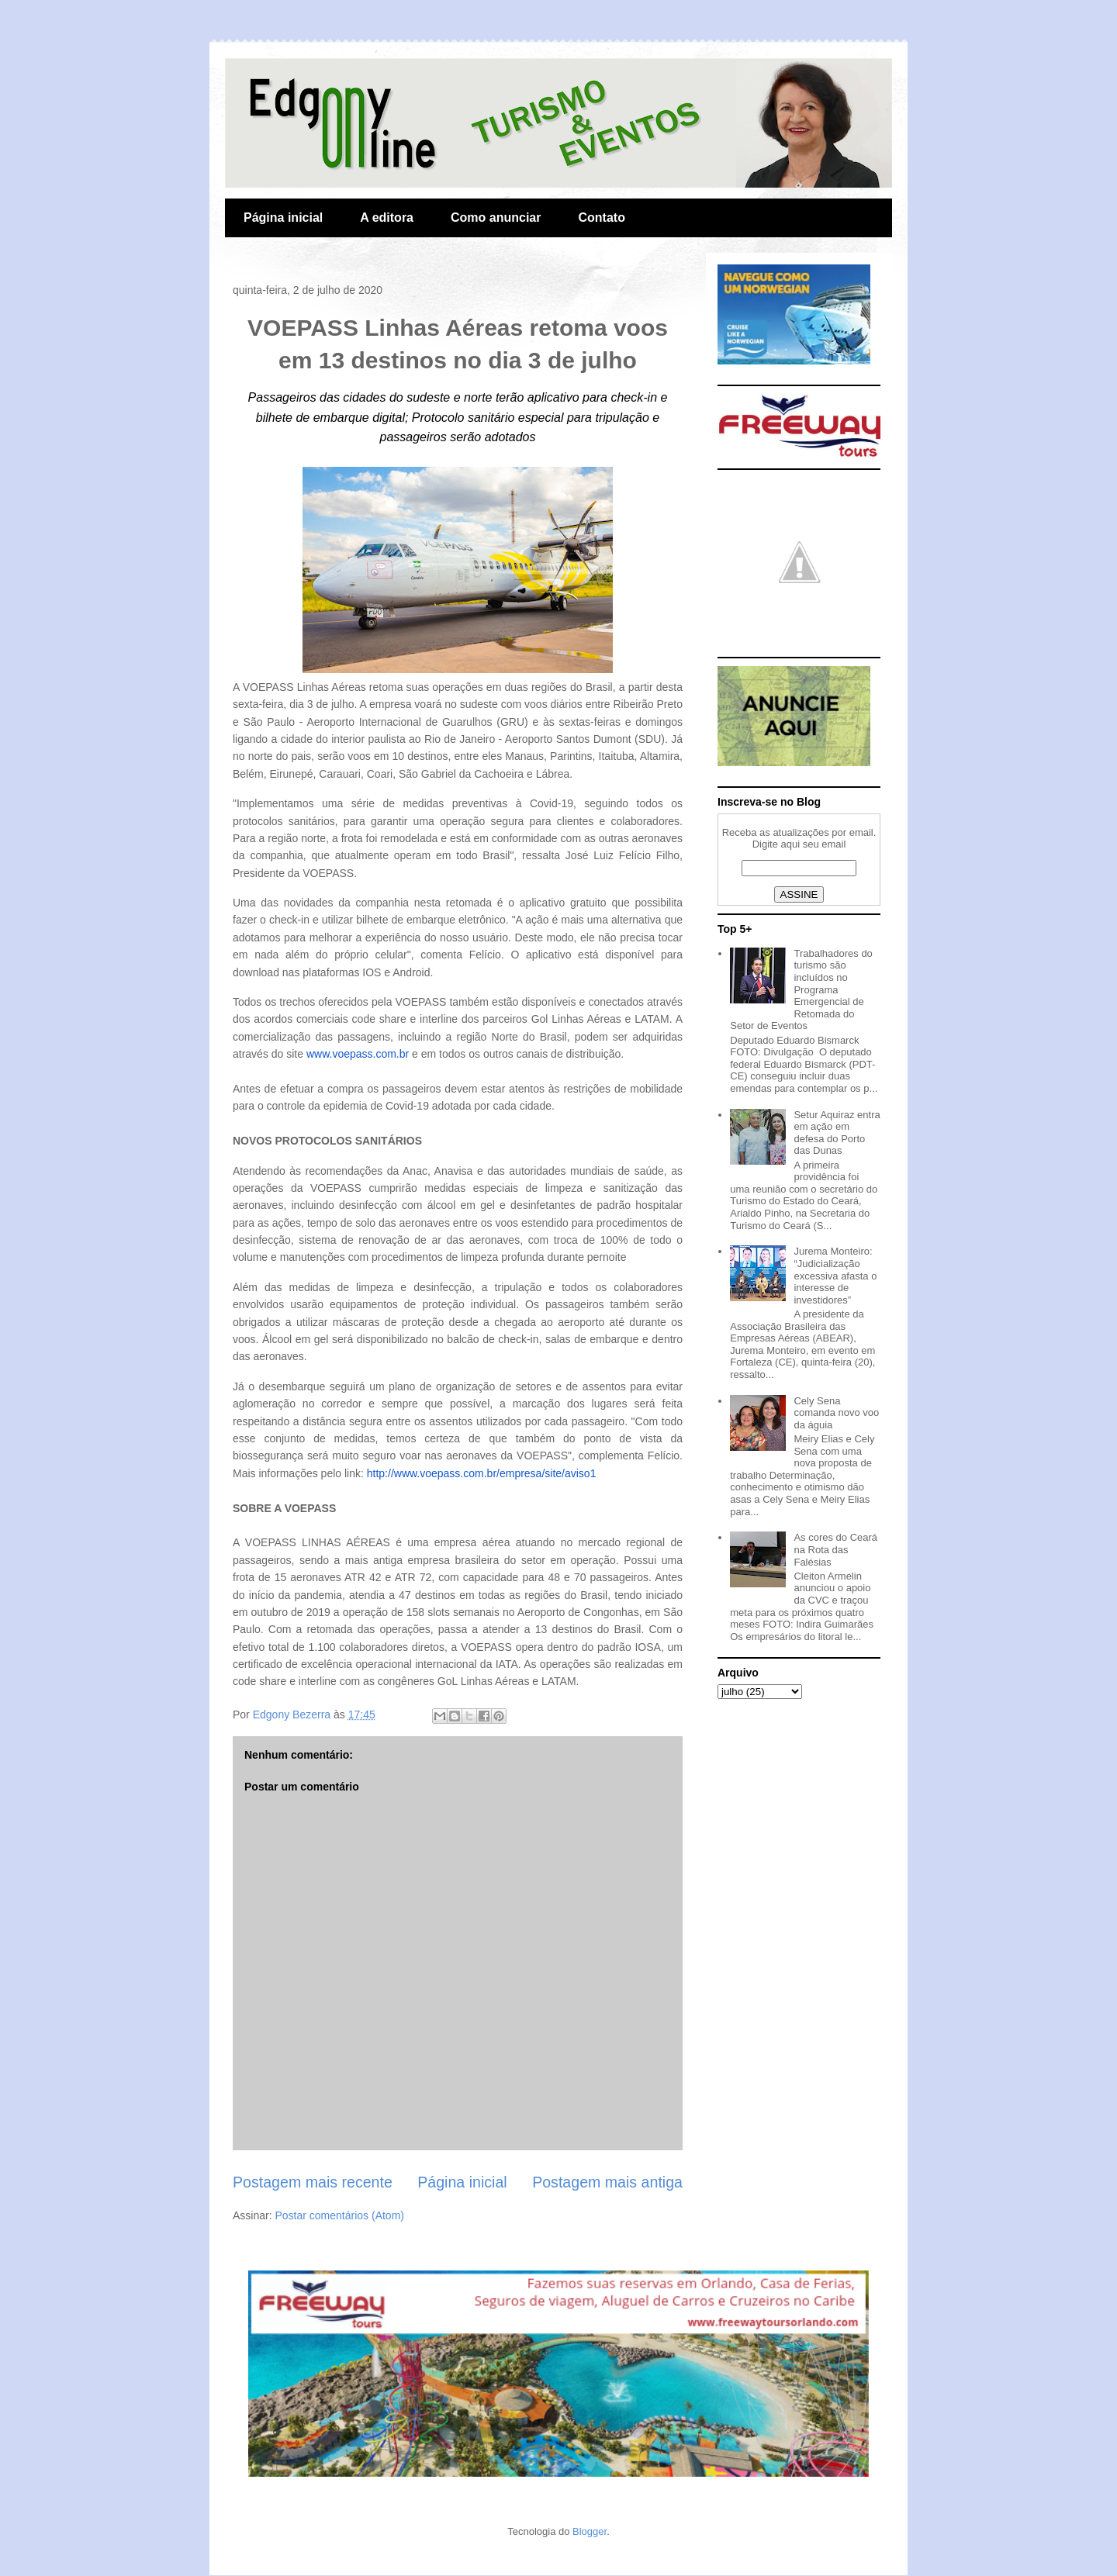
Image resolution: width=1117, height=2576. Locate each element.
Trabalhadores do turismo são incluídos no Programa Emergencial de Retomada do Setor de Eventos (801, 990)
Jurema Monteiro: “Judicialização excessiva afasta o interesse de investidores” (835, 1275)
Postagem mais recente (313, 2182)
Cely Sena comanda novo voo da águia (836, 1413)
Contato (601, 217)
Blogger (589, 2531)
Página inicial (283, 217)
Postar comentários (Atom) (339, 2215)
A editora (386, 217)
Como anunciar (496, 217)
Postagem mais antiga (607, 2182)
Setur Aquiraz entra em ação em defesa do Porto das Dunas (837, 1133)
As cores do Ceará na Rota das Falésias (835, 1549)
